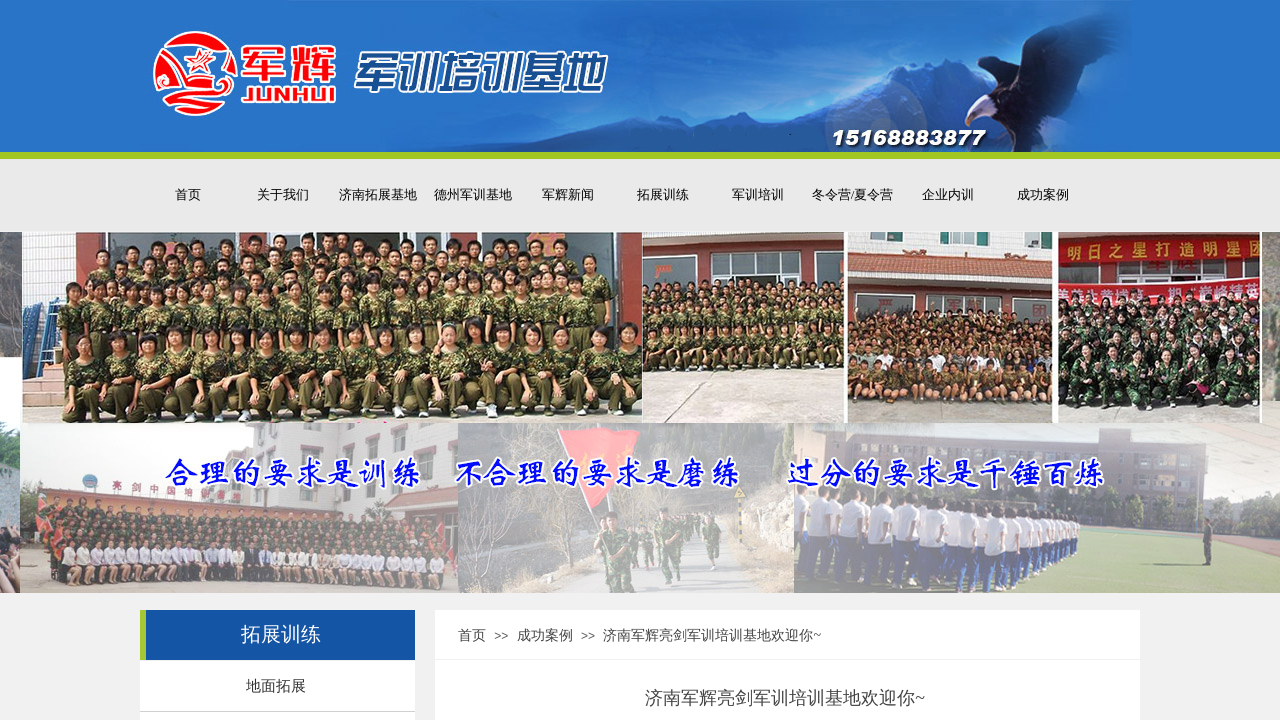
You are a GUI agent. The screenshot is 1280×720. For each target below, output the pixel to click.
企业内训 (948, 194)
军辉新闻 (568, 194)
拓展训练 (663, 194)
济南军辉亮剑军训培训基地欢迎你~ (712, 635)
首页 (188, 194)
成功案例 (1043, 194)
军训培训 (758, 194)
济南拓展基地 (378, 194)
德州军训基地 (473, 194)
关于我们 (283, 194)
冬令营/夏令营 (853, 194)
